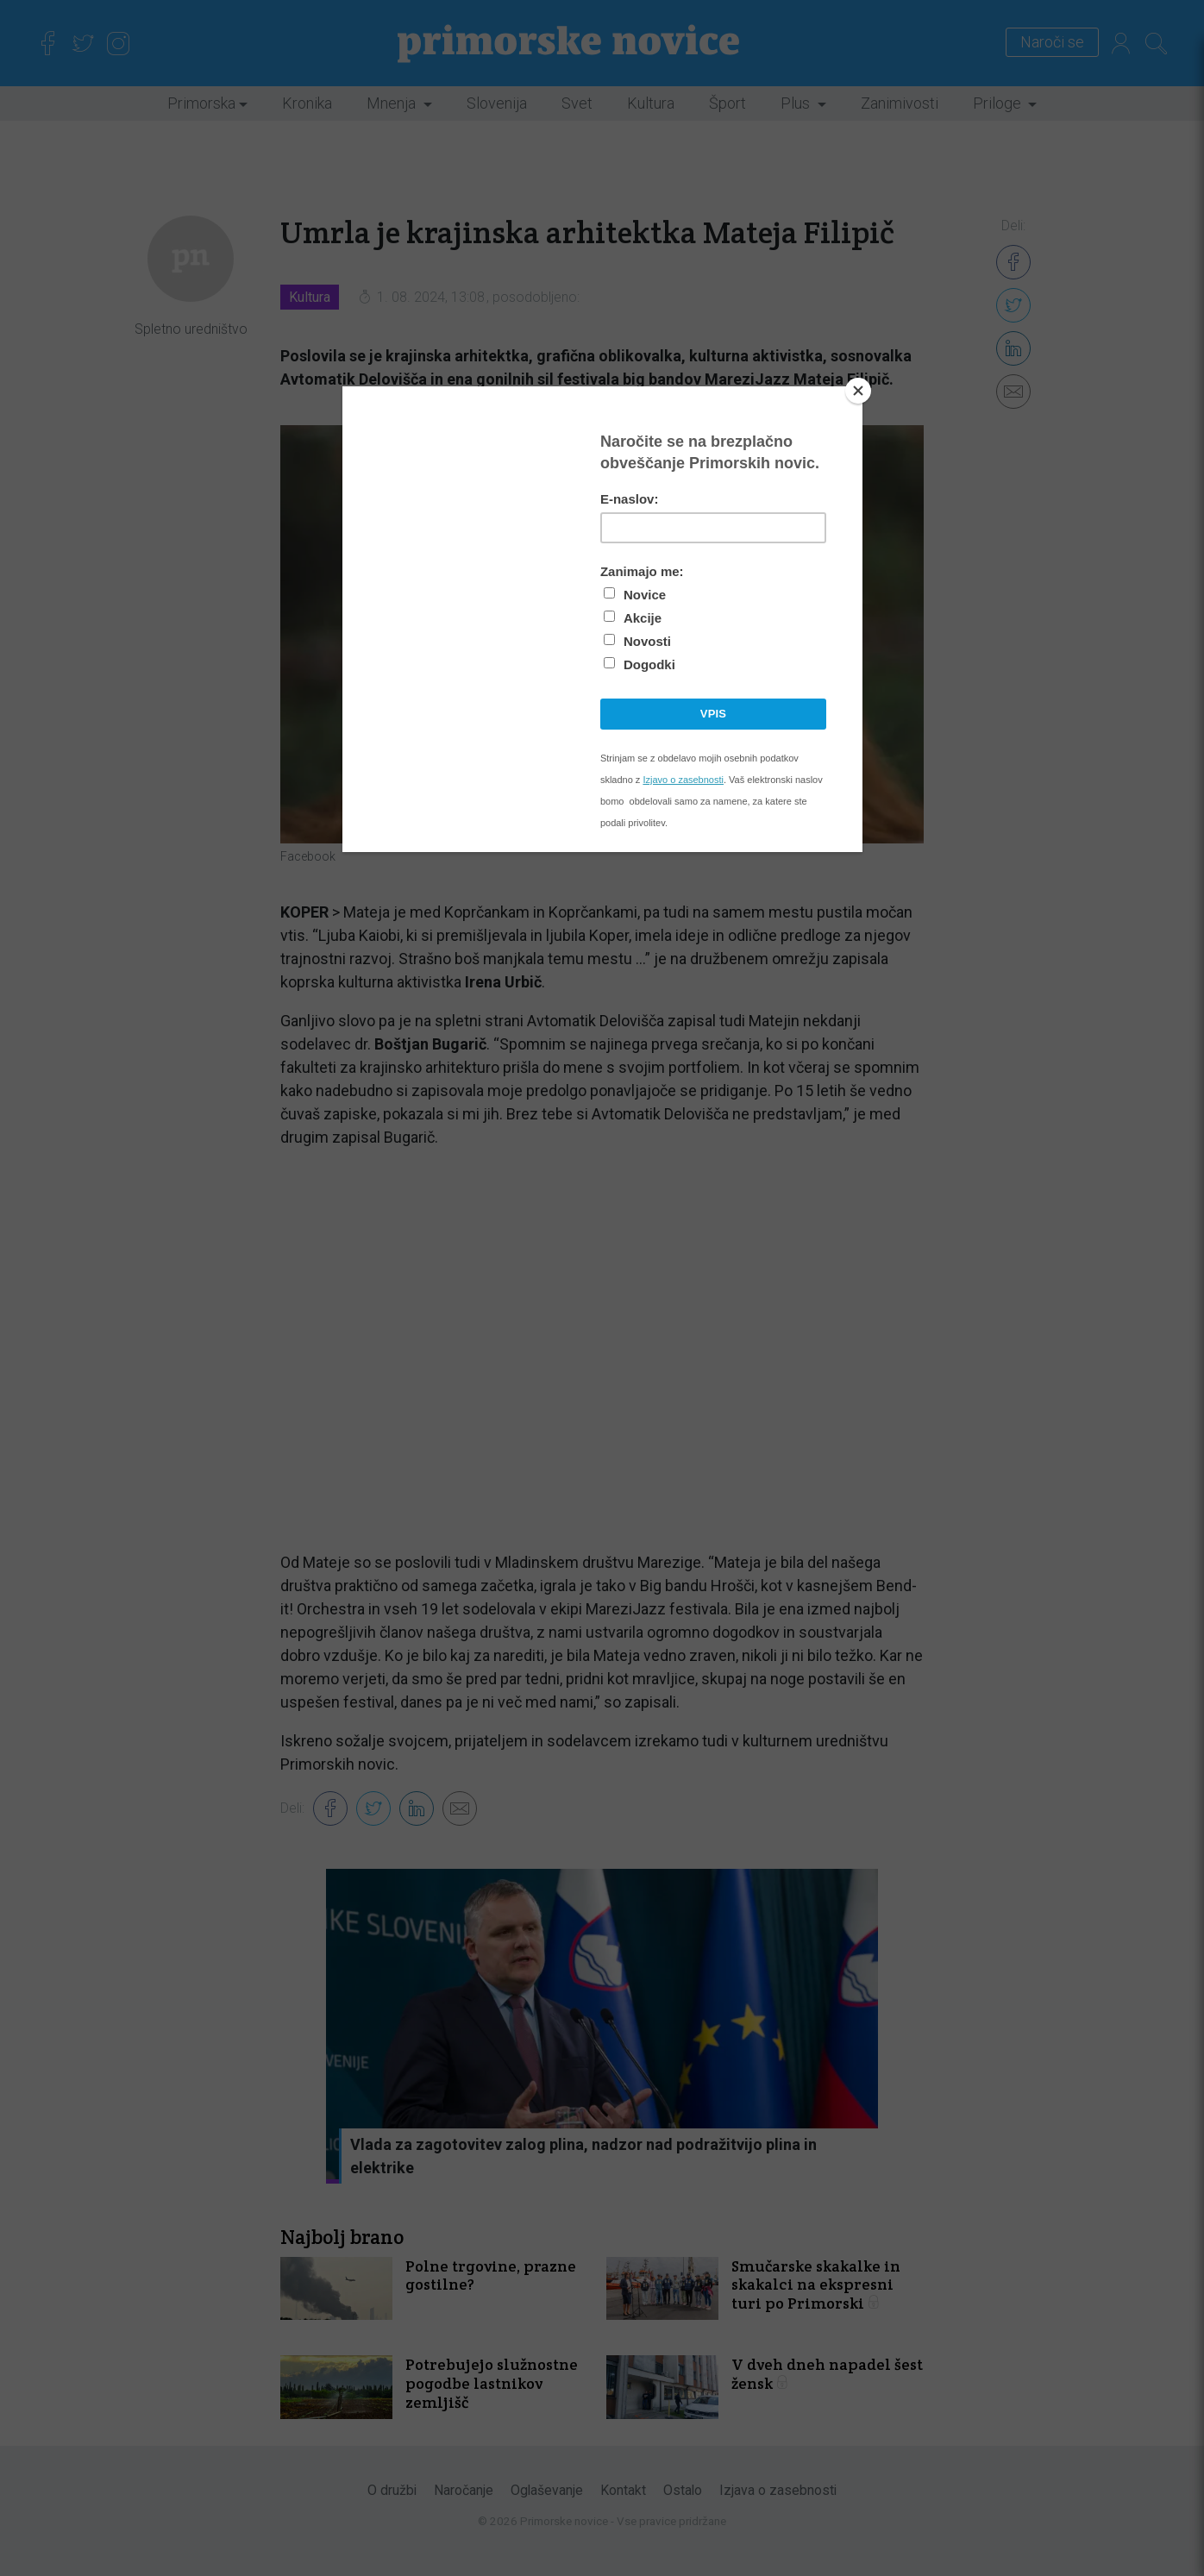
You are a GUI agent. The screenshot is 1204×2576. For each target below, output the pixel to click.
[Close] (858, 391)
